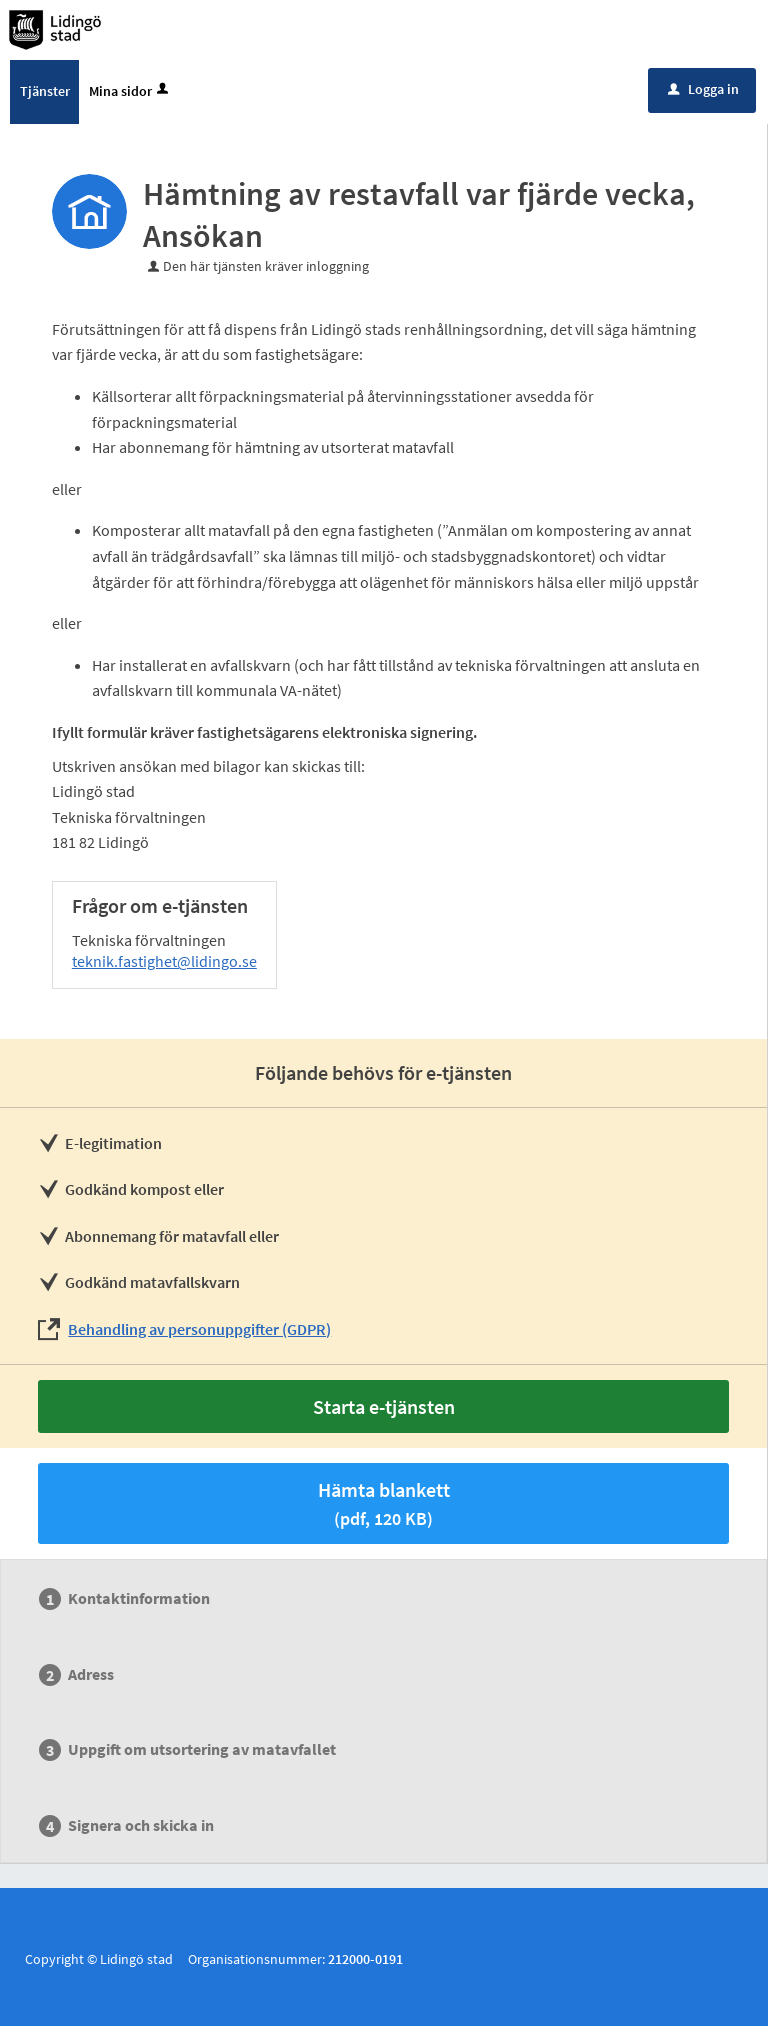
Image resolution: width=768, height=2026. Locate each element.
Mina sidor (130, 91)
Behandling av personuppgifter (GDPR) (199, 1329)
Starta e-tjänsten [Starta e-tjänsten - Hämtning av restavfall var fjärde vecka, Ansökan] (384, 1406)
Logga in (703, 89)
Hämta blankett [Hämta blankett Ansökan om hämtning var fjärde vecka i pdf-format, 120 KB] (384, 1503)
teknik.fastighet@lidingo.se (164, 961)
